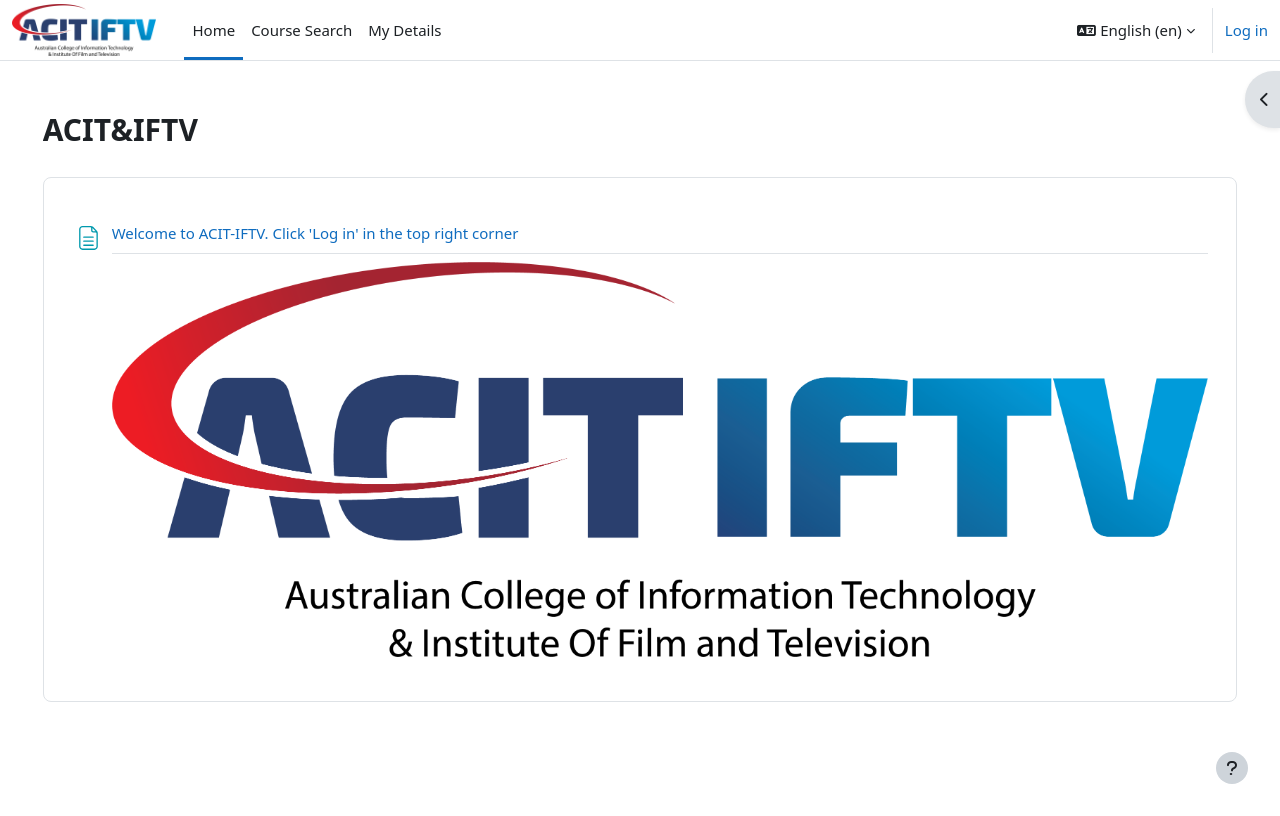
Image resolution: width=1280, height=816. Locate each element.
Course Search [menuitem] (301, 30)
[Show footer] (1232, 768)
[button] (1135, 30)
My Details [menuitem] (404, 30)
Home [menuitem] (213, 30)
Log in (1246, 30)
